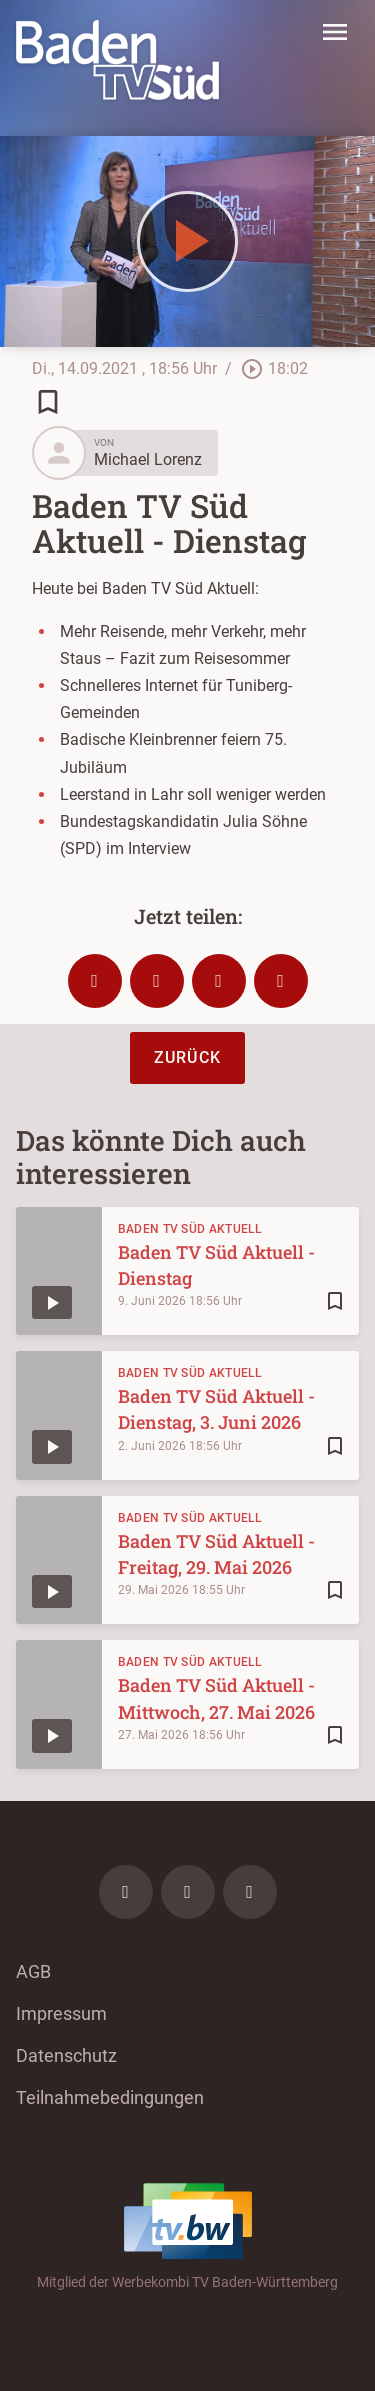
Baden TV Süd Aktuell (190, 1229)
